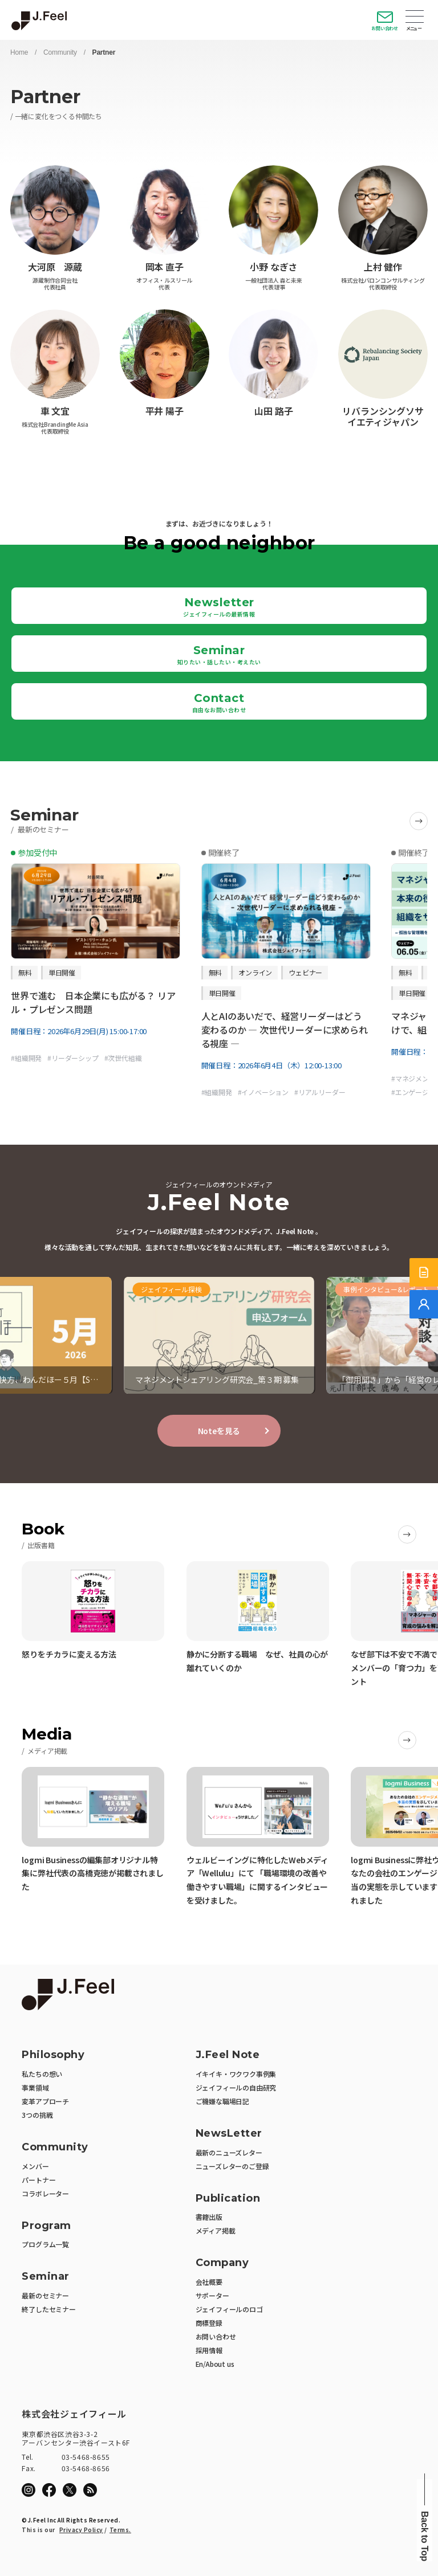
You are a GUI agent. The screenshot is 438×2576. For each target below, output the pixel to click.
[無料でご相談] (423, 1304)
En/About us (215, 2364)
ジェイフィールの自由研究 (236, 2087)
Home (19, 52)
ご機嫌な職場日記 (222, 2101)
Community (60, 52)
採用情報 (209, 2350)
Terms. (120, 2529)
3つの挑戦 (37, 2115)
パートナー (38, 2180)
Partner (104, 52)
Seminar (219, 654)
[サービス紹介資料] (423, 1272)
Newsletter (219, 606)
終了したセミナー (48, 2309)
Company (222, 2263)
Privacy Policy (81, 2529)
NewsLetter (229, 2134)
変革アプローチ (45, 2101)
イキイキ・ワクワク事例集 (236, 2074)
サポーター (212, 2295)
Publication (228, 2198)
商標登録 (209, 2323)
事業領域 (35, 2087)
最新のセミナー (45, 2295)
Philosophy (53, 2055)
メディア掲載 (216, 2230)
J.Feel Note (228, 2055)
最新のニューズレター (229, 2152)
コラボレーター (45, 2193)
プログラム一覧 (45, 2244)
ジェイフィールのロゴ (229, 2309)
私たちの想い (42, 2074)
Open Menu (414, 17)
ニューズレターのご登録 (232, 2166)
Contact (219, 702)
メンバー (35, 2166)
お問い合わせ (384, 28)
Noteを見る (219, 1430)
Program (46, 2226)
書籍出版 (209, 2217)
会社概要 (209, 2282)
